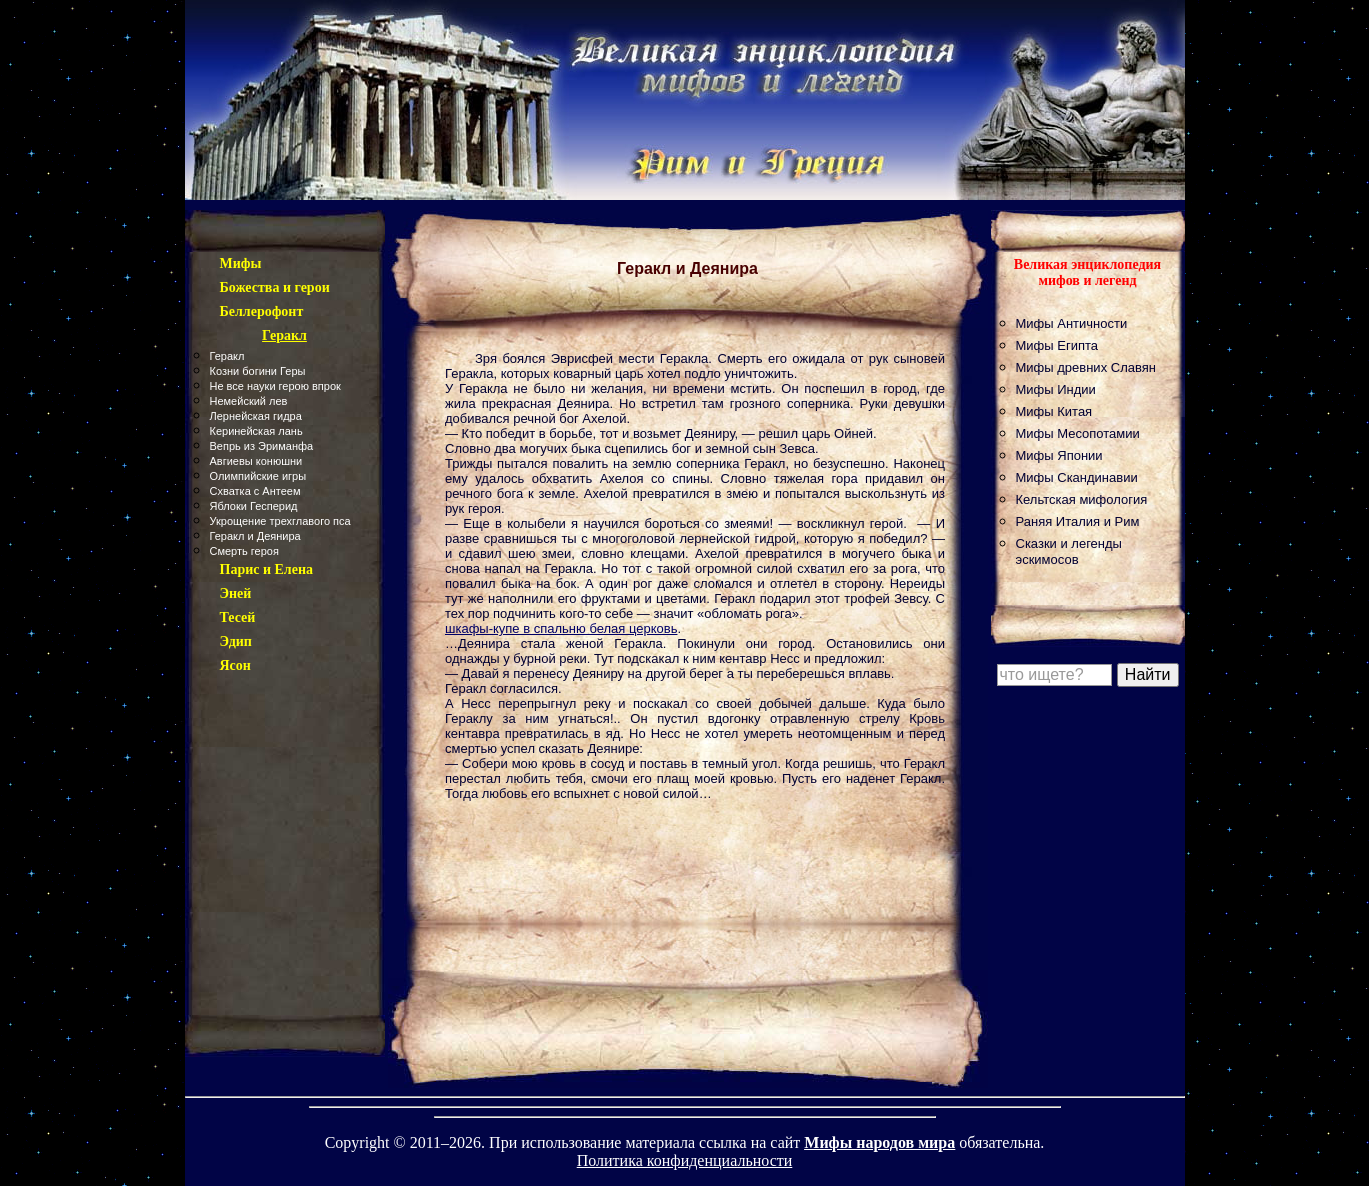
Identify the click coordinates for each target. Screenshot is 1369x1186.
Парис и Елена (267, 569)
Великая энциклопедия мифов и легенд (1087, 272)
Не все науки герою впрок (275, 386)
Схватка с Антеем (255, 491)
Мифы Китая (1054, 411)
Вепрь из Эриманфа (262, 446)
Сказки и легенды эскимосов (1069, 551)
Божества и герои (275, 287)
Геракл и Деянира (255, 536)
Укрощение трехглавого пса (280, 521)
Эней (236, 593)
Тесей (238, 617)
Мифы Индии (1056, 389)
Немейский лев (249, 401)
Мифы (241, 263)
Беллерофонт (262, 311)
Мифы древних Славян (1086, 367)
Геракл (227, 356)
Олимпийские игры (258, 476)
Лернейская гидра (256, 416)
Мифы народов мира (879, 1142)
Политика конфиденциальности (685, 1160)
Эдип (236, 641)
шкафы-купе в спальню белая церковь (561, 628)
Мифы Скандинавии (1077, 477)
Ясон (235, 665)
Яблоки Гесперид (254, 506)
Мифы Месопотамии (1078, 433)
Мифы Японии (1059, 455)
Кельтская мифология (1082, 499)
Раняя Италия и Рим (1078, 521)
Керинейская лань (256, 431)
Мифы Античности (1072, 323)
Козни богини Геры (258, 371)
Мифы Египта (1057, 345)
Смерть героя (244, 551)
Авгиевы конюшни (256, 461)
